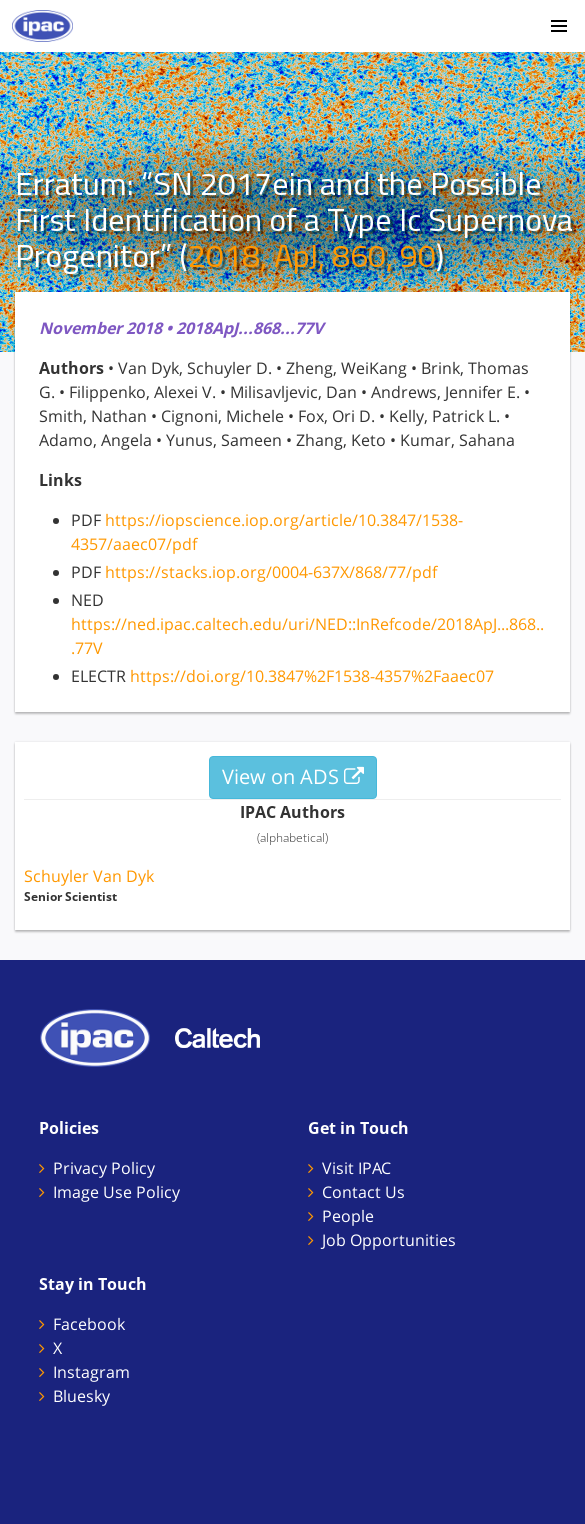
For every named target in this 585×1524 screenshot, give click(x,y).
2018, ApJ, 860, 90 (312, 255)
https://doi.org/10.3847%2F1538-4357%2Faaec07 (312, 676)
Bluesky (81, 1396)
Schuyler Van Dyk (89, 876)
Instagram (91, 1372)
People (348, 1216)
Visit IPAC (356, 1168)
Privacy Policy (104, 1168)
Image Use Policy (116, 1192)
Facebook (89, 1324)
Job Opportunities (389, 1240)
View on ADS (293, 776)
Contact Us (363, 1192)
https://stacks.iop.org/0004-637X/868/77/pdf (271, 572)
